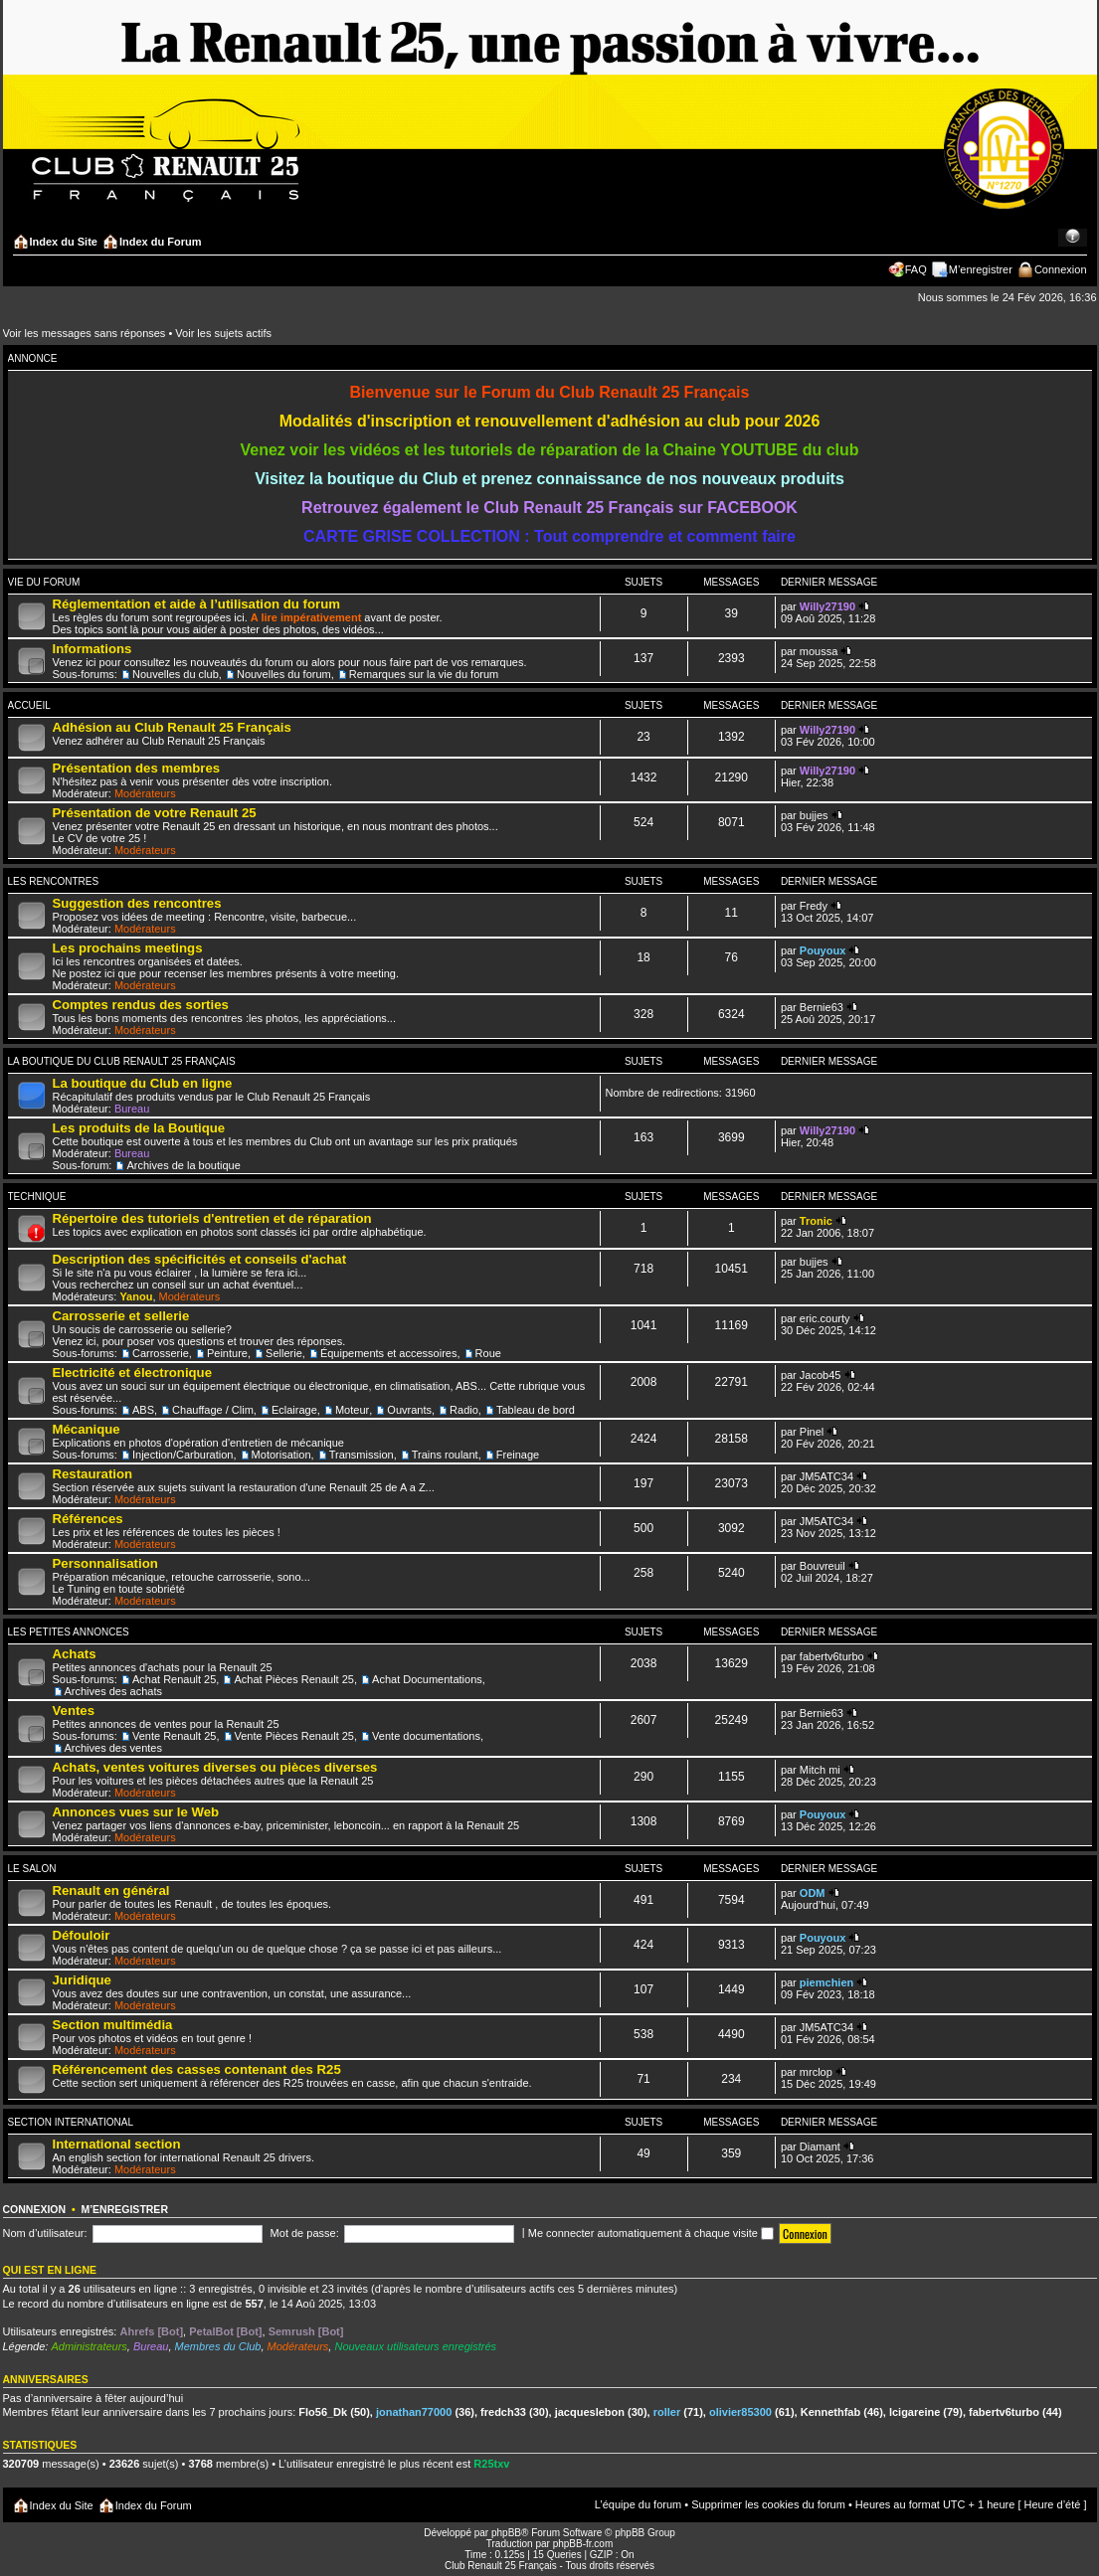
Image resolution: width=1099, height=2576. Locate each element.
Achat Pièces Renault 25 (293, 1679)
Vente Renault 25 (174, 1736)
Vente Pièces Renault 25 (294, 1736)
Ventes (74, 1710)
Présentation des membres (137, 768)
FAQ (916, 269)
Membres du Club (218, 2346)
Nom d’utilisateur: (45, 2233)
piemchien (826, 1982)
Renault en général (111, 1890)
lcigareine (914, 2412)
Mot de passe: (305, 2233)
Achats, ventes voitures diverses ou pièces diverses (215, 1767)
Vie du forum (44, 582)
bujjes (814, 815)
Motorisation (281, 1454)
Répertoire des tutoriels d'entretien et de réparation (212, 1218)
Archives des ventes (113, 1748)
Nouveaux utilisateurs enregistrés (415, 2346)
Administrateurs (88, 2346)
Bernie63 (821, 1007)
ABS (143, 1410)
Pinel (812, 1432)
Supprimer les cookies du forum (768, 2504)
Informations (92, 648)
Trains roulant (445, 1454)
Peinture (227, 1353)
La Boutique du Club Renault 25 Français (122, 1061)
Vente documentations (426, 1736)
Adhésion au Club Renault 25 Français (172, 727)
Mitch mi (820, 1770)
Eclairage (294, 1410)
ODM (812, 1893)
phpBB (506, 2532)
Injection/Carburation (183, 1454)
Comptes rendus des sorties (141, 1004)
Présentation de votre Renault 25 (155, 812)
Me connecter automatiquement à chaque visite (651, 2233)
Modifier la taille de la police (1072, 238)
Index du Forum (160, 242)
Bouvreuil (822, 1566)
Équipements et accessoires (389, 1353)
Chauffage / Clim (213, 1410)
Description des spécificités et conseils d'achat (200, 1259)
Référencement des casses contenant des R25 (197, 2069)
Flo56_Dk (322, 2412)
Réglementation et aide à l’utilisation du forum (196, 604)
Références (88, 1518)
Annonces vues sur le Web (136, 1811)
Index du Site (63, 242)
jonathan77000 (414, 2412)
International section (117, 2144)
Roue (488, 1353)
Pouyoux (822, 950)
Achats (74, 1653)
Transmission (361, 1454)
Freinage (517, 1454)
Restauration (93, 1473)
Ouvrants (409, 1410)
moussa (819, 651)
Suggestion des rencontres (137, 903)
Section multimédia (113, 2024)
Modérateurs (145, 793)
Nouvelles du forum (284, 674)
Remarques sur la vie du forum (423, 674)
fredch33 (503, 2412)
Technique (37, 1196)
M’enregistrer (980, 269)
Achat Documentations (427, 1679)
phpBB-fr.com (583, 2543)
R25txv (491, 2464)
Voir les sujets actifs (223, 333)
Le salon (32, 1868)
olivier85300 (740, 2412)
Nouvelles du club (175, 674)
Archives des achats (113, 1691)
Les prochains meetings (128, 948)
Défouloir (81, 1935)
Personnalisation (105, 1563)
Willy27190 (827, 606)
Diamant (820, 2146)
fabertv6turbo (832, 1656)
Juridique (82, 1980)
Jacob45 (820, 1375)
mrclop (816, 2072)
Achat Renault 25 (174, 1679)
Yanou (135, 1296)
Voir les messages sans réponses (84, 333)
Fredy (813, 906)
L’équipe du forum (638, 2504)
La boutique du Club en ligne (143, 1083)
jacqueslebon (590, 2412)
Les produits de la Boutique (139, 1127)
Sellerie (284, 1353)
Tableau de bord (535, 1410)
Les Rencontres (53, 881)
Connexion (1060, 269)
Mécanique (86, 1429)
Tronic (816, 1221)
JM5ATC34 (826, 1476)
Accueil (29, 705)
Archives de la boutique (183, 1165)
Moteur (352, 1410)
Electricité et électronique (133, 1372)
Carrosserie (160, 1353)
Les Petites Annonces (68, 1632)
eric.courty (825, 1318)
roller (667, 2412)
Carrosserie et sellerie (121, 1315)
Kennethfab (831, 2412)
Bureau (131, 1109)
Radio (464, 1410)
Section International (71, 2122)
